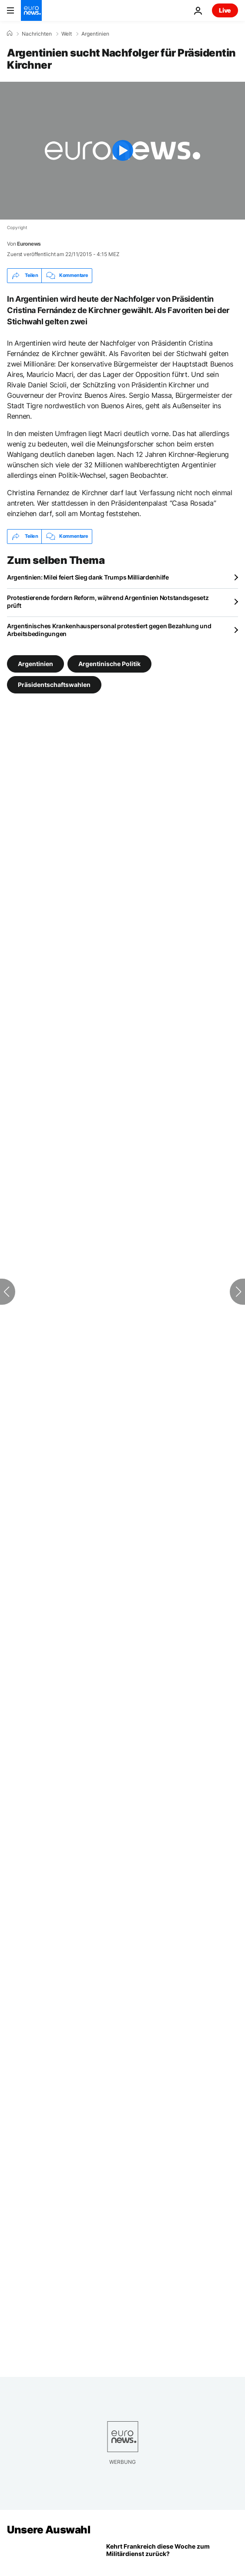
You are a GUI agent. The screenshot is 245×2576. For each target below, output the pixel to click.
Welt (66, 34)
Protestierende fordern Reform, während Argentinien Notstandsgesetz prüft (108, 601)
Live (225, 10)
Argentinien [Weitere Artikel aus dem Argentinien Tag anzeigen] (35, 663)
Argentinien (95, 34)
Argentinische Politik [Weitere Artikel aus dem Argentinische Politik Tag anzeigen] (109, 663)
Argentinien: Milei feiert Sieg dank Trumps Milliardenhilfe (88, 577)
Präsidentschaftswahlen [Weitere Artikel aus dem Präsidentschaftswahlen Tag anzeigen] (54, 684)
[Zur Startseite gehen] (31, 10)
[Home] (9, 33)
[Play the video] (122, 151)
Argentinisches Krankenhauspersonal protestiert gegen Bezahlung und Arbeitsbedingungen (109, 629)
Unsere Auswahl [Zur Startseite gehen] (48, 2529)
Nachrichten (37, 34)
